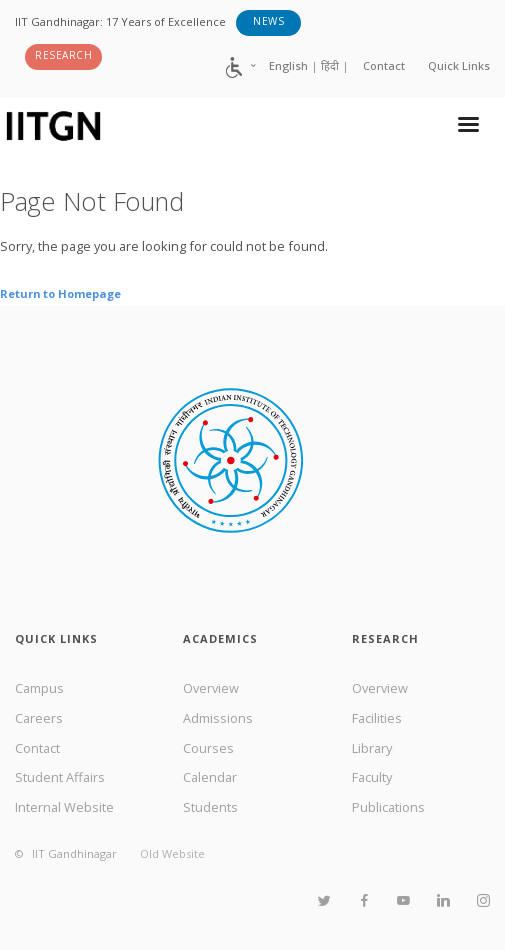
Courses (208, 748)
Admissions (218, 718)
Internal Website (64, 807)
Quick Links (459, 65)
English (288, 65)
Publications (388, 807)
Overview (211, 688)
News (268, 21)
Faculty (372, 777)
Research (63, 55)
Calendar (210, 777)
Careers (39, 718)
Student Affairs (60, 777)
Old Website (172, 853)
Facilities (377, 718)
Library (372, 748)
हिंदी (330, 65)
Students (210, 807)
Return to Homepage (60, 293)
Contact (384, 65)
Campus (39, 688)
